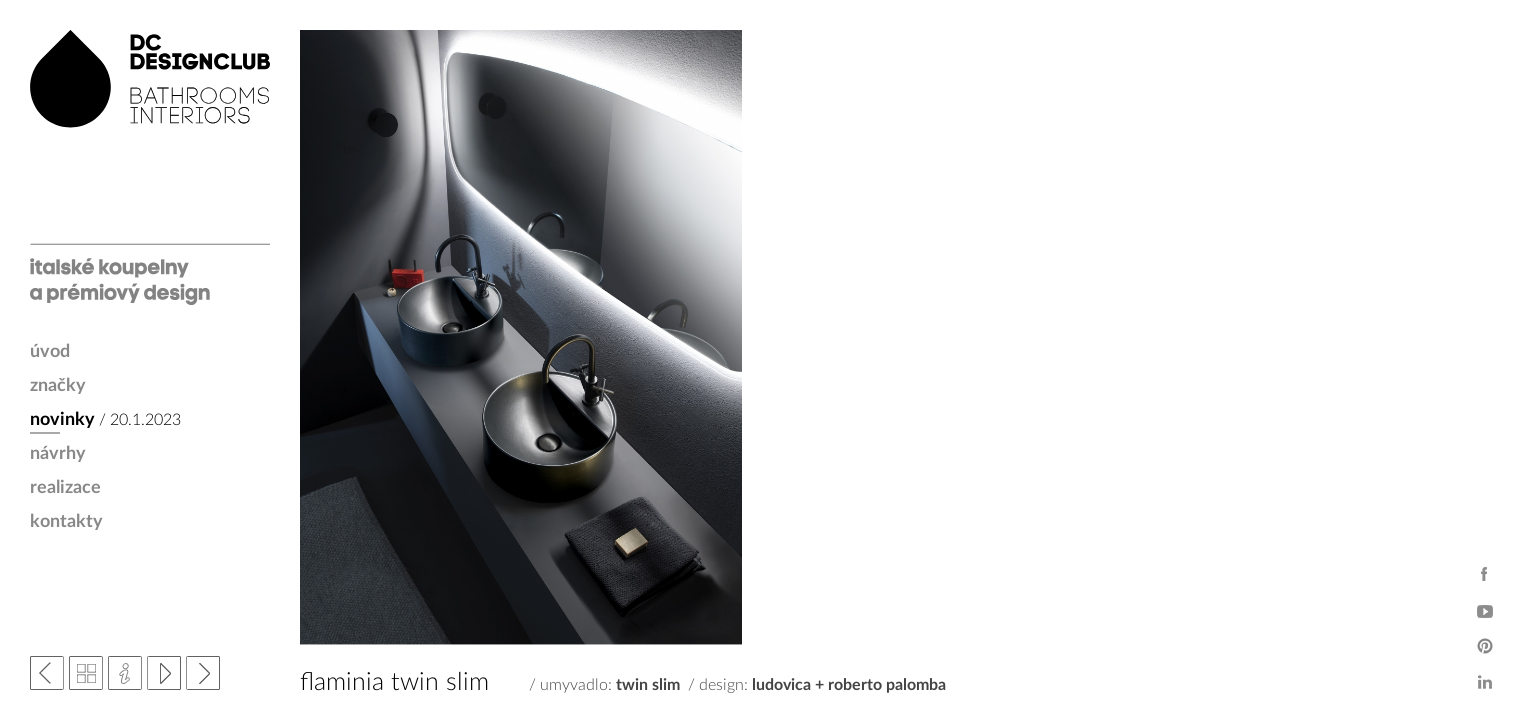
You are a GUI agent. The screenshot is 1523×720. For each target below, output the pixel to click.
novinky (62, 420)
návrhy (58, 454)
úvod (50, 352)
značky (58, 386)
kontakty (66, 522)
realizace (65, 488)
